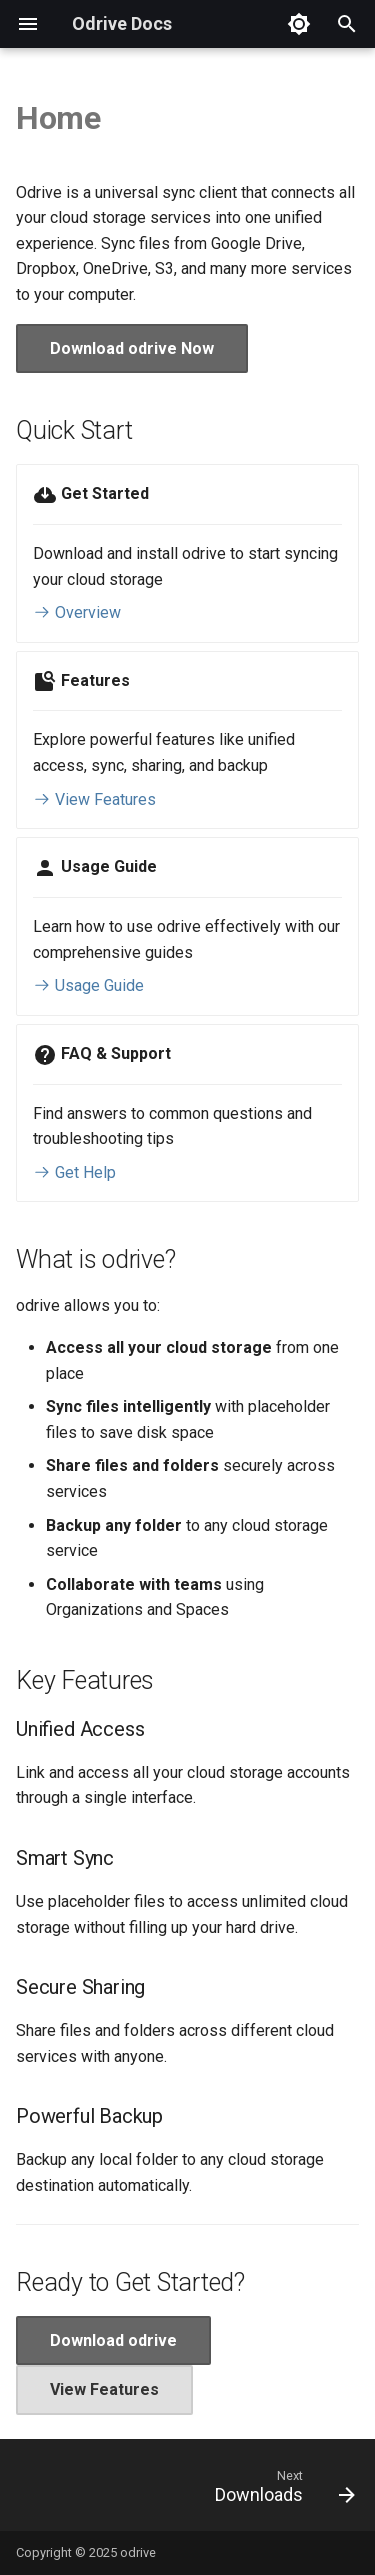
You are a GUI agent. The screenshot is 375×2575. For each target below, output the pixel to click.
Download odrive (113, 2340)
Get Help (74, 1172)
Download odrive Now (132, 348)
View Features (94, 799)
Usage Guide (88, 985)
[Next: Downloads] (282, 2491)
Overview (77, 612)
